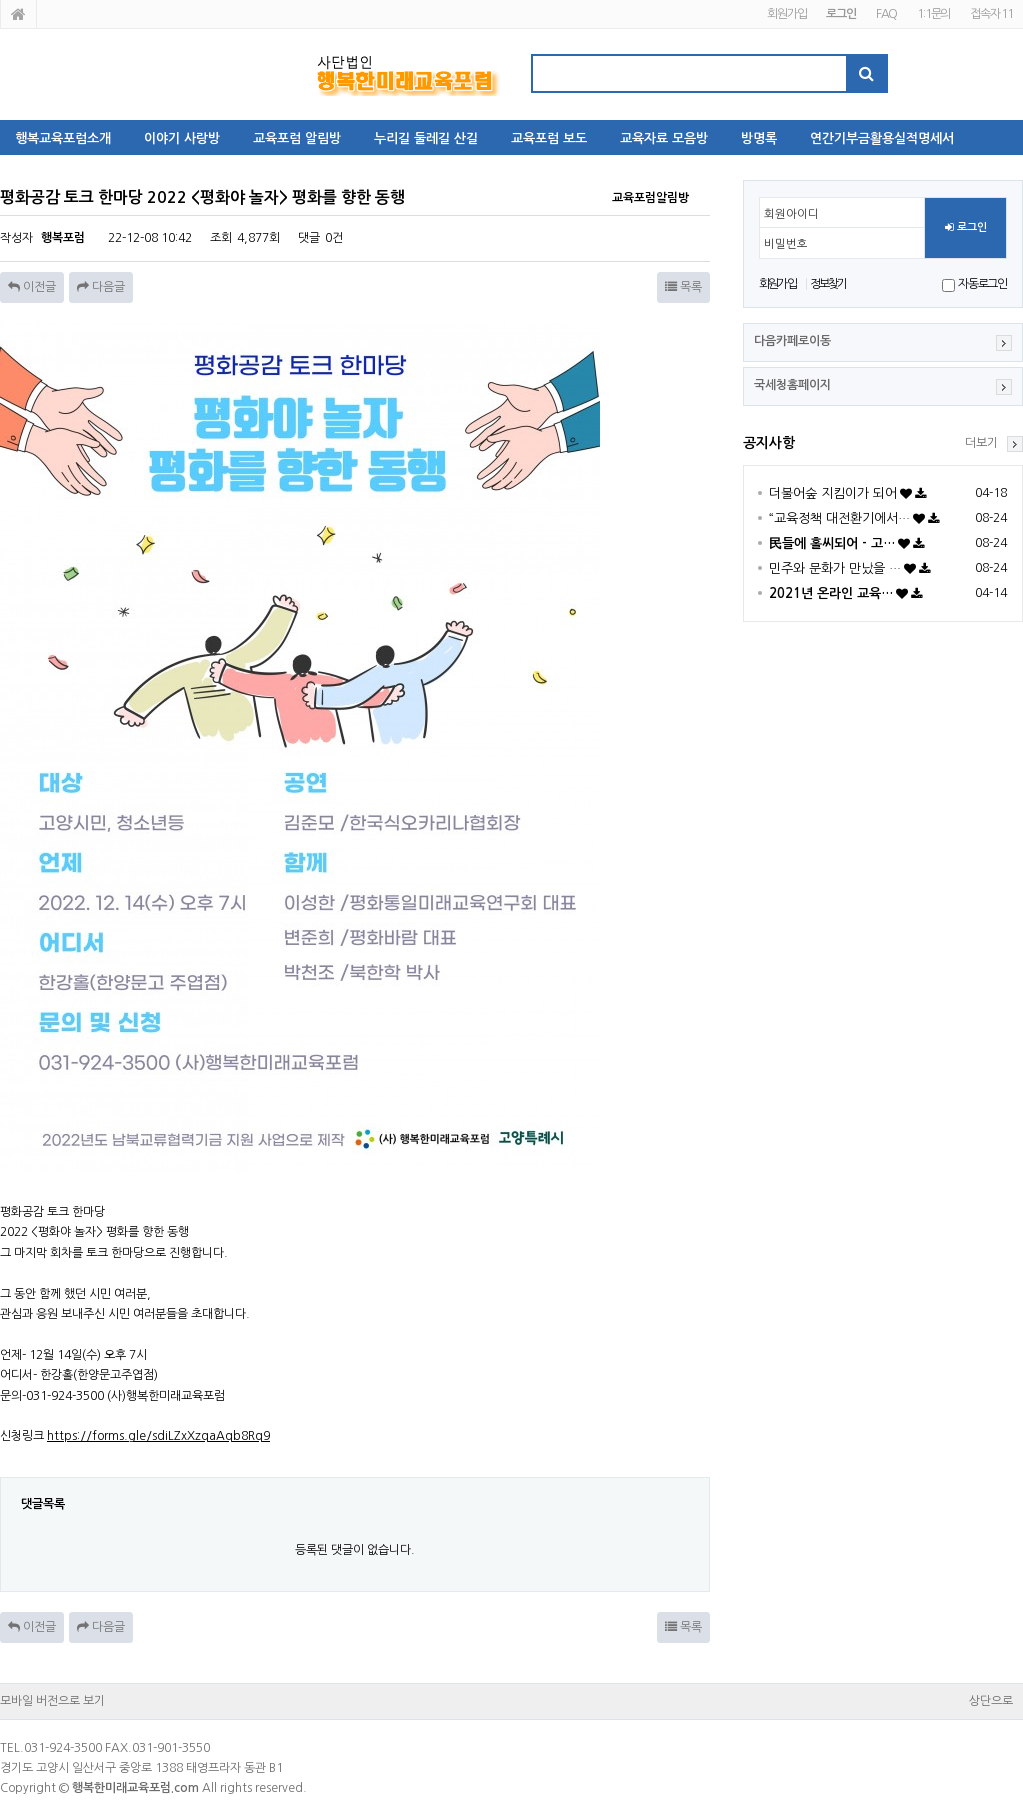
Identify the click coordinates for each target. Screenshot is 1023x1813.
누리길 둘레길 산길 (426, 138)
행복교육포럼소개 (63, 138)
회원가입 (786, 14)
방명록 (759, 138)
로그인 (966, 228)
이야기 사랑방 (182, 138)
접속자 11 (991, 14)
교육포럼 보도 (549, 138)
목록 (683, 287)
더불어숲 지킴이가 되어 (833, 493)
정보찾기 (828, 284)
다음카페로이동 (792, 341)
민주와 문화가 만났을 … (835, 568)
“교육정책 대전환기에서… (839, 518)
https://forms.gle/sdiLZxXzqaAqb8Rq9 (158, 1436)
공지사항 (769, 443)
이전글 (32, 287)
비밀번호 (786, 244)
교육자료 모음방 (664, 138)
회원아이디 (791, 214)
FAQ (886, 14)
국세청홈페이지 (792, 385)
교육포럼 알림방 (297, 138)
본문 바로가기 (0, 0)
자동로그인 (982, 284)
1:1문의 (933, 14)
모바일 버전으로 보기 (52, 1701)
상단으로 (991, 1701)
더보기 (981, 443)
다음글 (101, 287)
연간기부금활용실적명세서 (882, 138)
